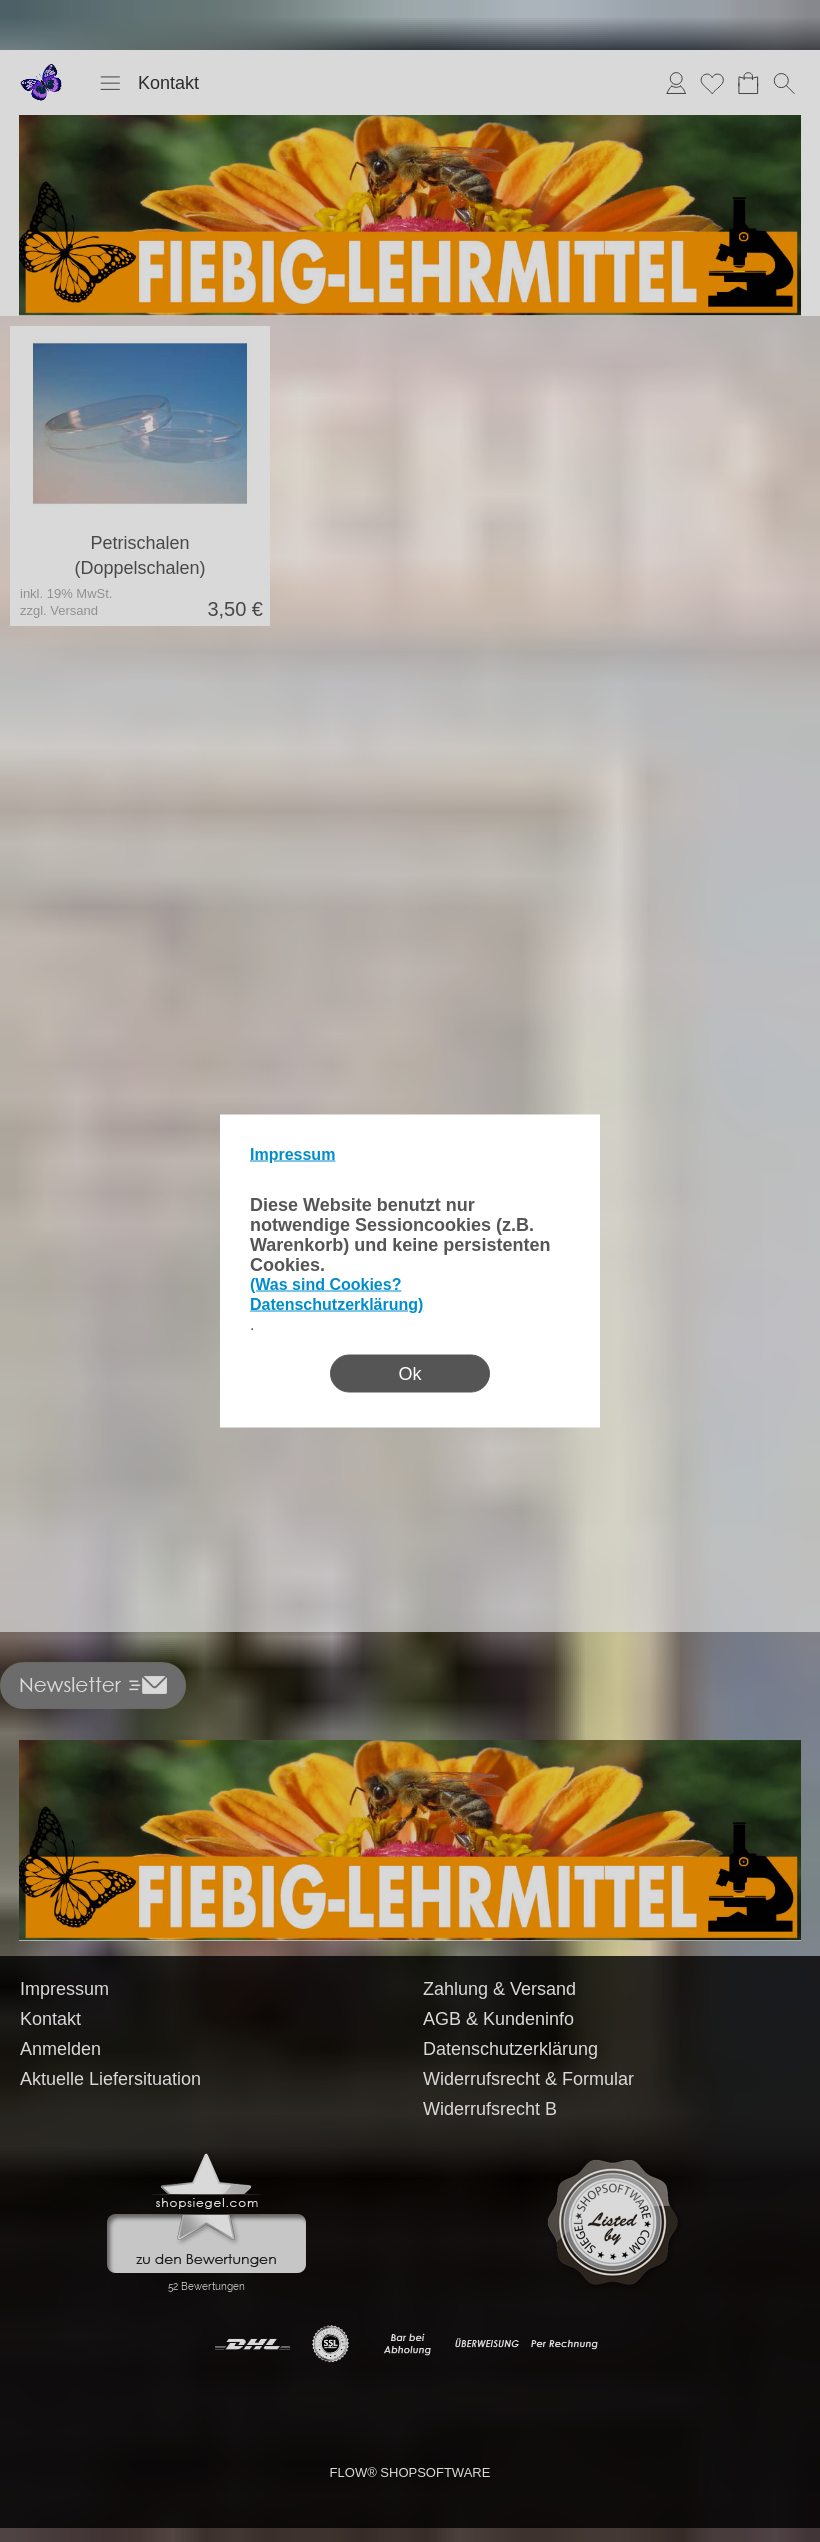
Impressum (292, 1154)
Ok (409, 1374)
